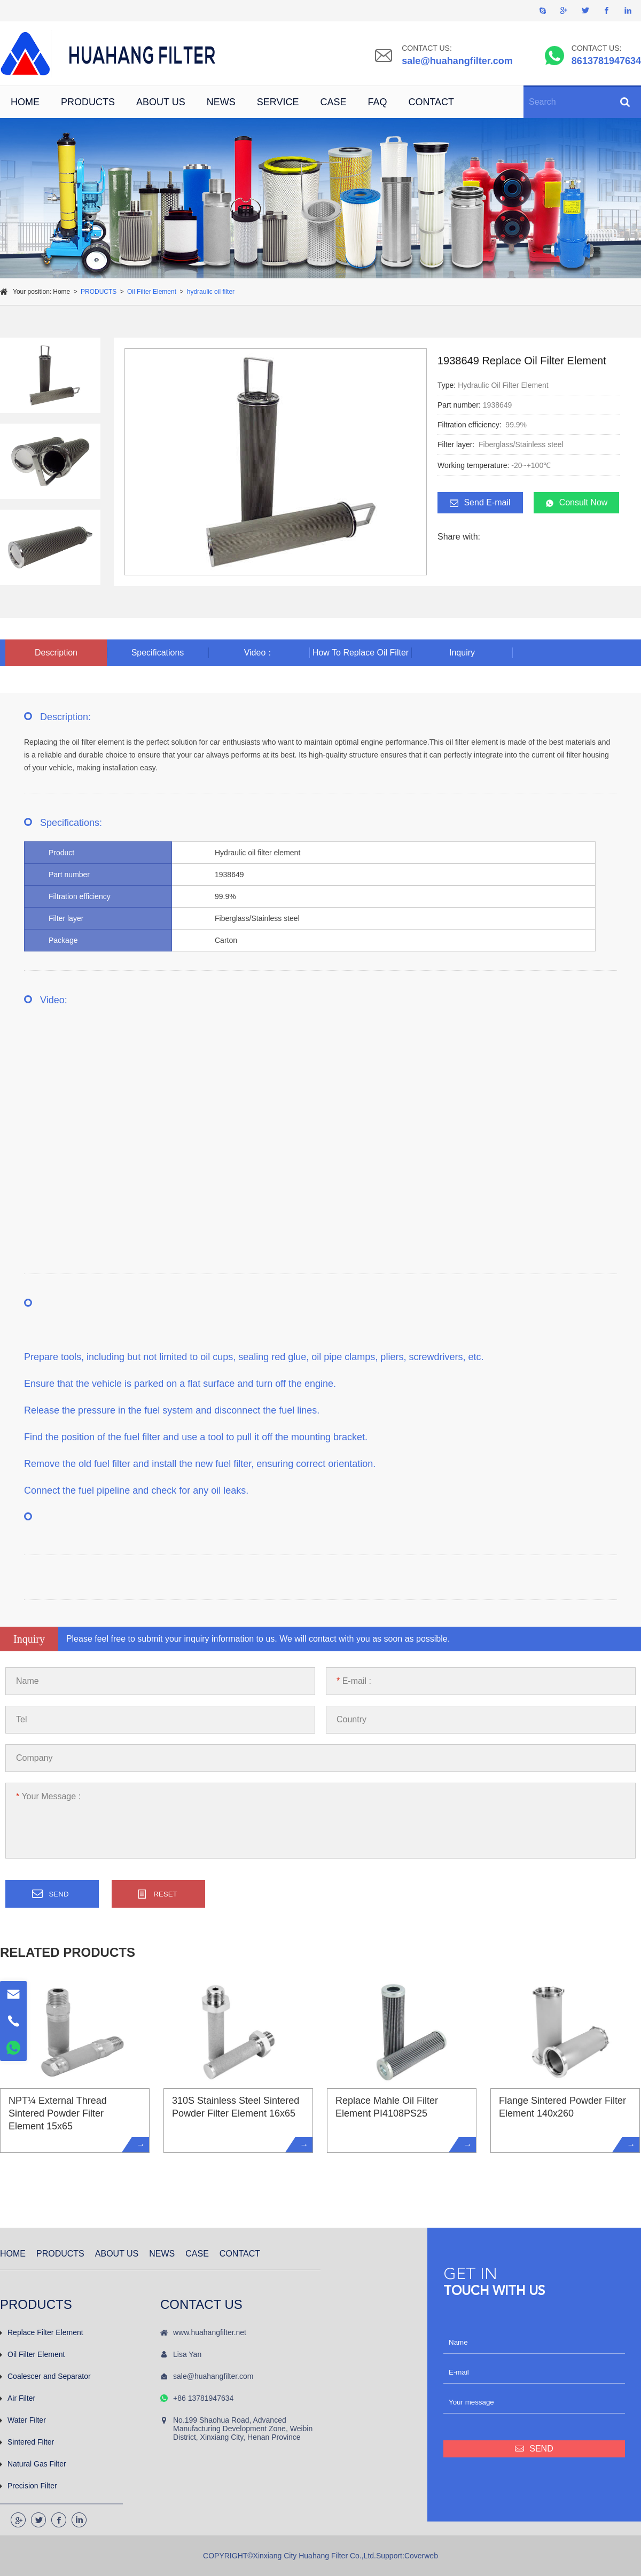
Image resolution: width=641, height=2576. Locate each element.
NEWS (221, 102)
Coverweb (421, 2555)
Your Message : (48, 1796)
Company (34, 1757)
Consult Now (576, 503)
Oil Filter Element (151, 291)
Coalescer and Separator (45, 2376)
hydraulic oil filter (210, 291)
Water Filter (23, 2420)
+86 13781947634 (203, 2398)
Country (351, 1719)
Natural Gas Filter (33, 2464)
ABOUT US (160, 102)
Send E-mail (480, 503)
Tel (21, 1719)
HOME (25, 102)
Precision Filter (28, 2485)
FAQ (377, 102)
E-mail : (354, 1680)
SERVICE (278, 102)
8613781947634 (606, 61)
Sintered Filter (27, 2442)
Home (61, 291)
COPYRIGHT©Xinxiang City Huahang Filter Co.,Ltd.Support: (303, 2555)
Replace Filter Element (41, 2332)
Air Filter (17, 2398)
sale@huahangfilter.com (457, 61)
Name (27, 1680)
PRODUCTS (88, 102)
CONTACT (431, 102)
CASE (333, 102)
